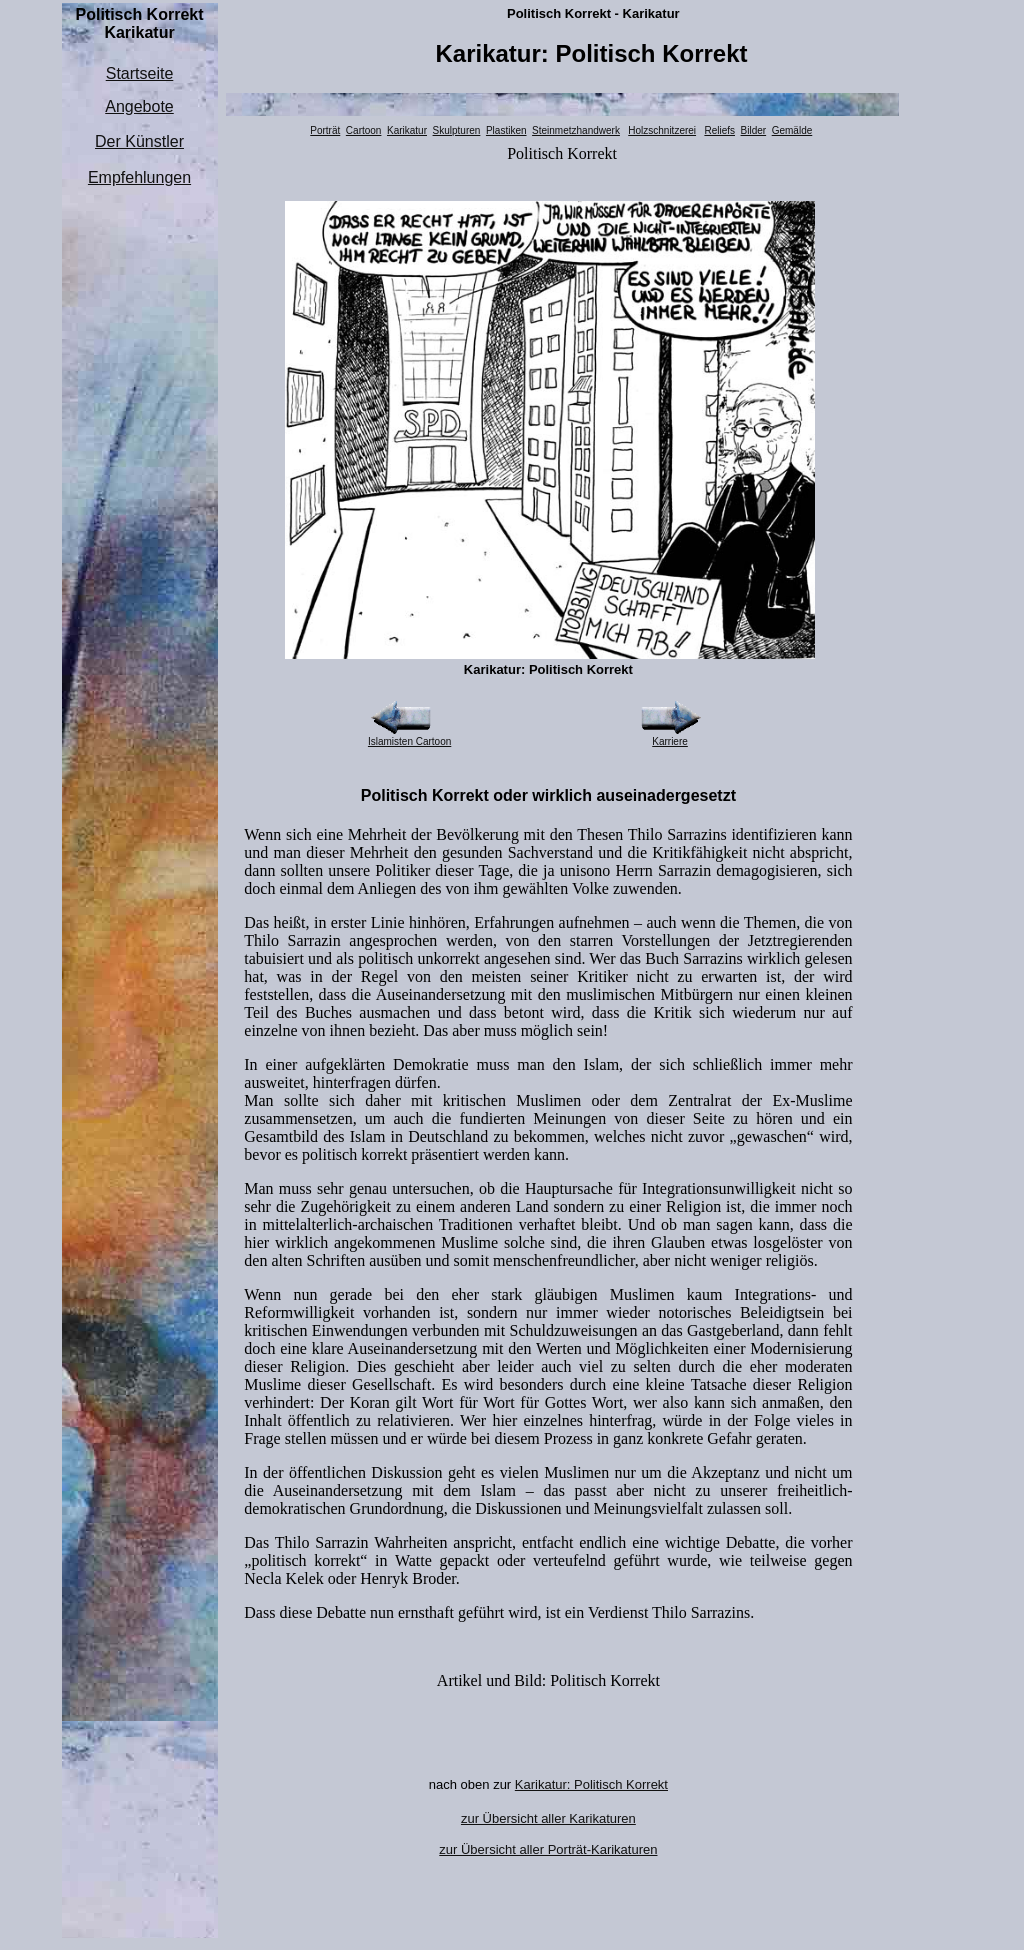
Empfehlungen (139, 177)
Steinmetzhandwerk (576, 130)
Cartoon (364, 130)
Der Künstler (139, 141)
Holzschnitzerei (662, 130)
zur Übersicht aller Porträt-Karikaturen (548, 1849)
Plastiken (506, 130)
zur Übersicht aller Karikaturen (548, 1818)
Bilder (754, 130)
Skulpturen (457, 130)
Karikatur (407, 130)
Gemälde (792, 130)
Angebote (139, 106)
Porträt (325, 130)
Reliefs (719, 130)
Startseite (140, 73)
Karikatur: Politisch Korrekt (591, 1784)
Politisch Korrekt (562, 153)
